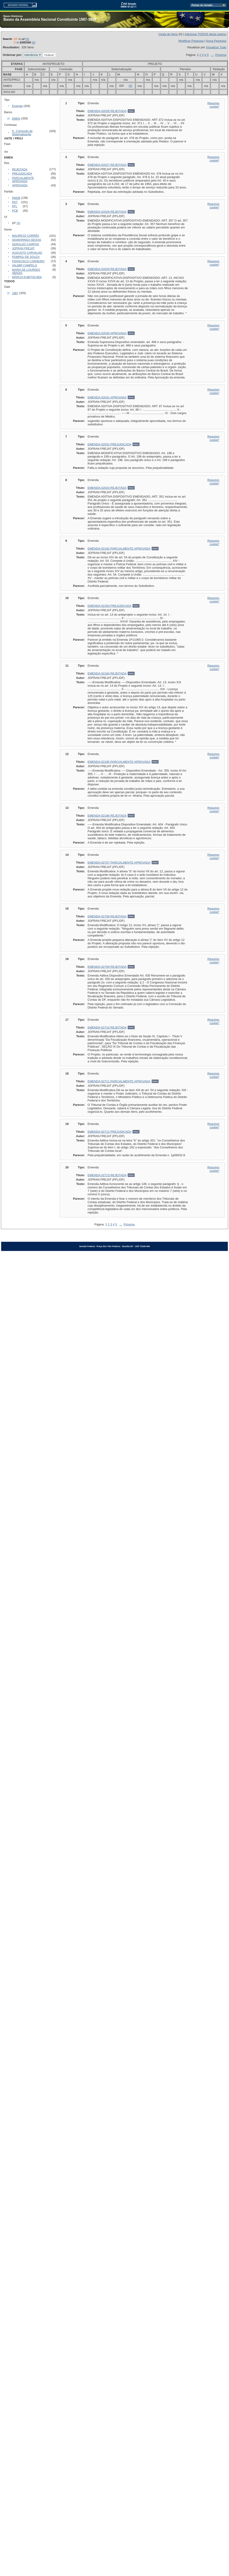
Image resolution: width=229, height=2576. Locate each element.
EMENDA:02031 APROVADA (107, 397)
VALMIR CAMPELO (24, 265)
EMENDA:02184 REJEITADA (107, 673)
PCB (15, 210)
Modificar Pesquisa (191, 41)
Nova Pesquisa (216, 41)
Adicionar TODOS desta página (205, 34)
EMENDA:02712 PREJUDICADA (109, 1131)
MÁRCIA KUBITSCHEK (27, 277)
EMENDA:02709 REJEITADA (107, 966)
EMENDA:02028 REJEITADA (107, 211)
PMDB (16, 198)
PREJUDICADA (22, 173)
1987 (15, 293)
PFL (14, 206)
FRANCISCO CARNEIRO (28, 261)
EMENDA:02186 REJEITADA (107, 815)
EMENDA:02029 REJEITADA (107, 269)
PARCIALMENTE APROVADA (23, 179)
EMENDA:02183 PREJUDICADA (109, 606)
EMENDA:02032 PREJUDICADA (109, 444)
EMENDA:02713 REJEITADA (107, 1175)
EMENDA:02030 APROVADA (107, 333)
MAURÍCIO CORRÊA (25, 235)
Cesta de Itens (168, 34)
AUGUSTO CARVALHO (27, 252)
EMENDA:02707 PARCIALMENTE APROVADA (119, 862)
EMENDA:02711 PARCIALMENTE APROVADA (119, 1081)
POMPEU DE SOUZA (26, 257)
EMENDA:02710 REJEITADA (107, 1027)
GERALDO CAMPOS (25, 244)
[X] (27, 39)
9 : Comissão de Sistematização (22, 133)
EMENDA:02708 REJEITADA (107, 916)
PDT (15, 202)
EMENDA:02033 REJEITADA (107, 488)
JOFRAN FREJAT (23, 248)
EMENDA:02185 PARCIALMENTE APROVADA (119, 762)
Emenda (17, 106)
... (212, 55)
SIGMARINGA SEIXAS (26, 240)
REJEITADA (19, 169)
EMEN (16, 118)
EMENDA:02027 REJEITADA (107, 165)
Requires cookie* (213, 104)
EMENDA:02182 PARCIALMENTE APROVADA (119, 548)
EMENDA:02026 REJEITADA (107, 111)
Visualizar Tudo (216, 47)
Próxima (220, 55)
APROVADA (20, 185)
